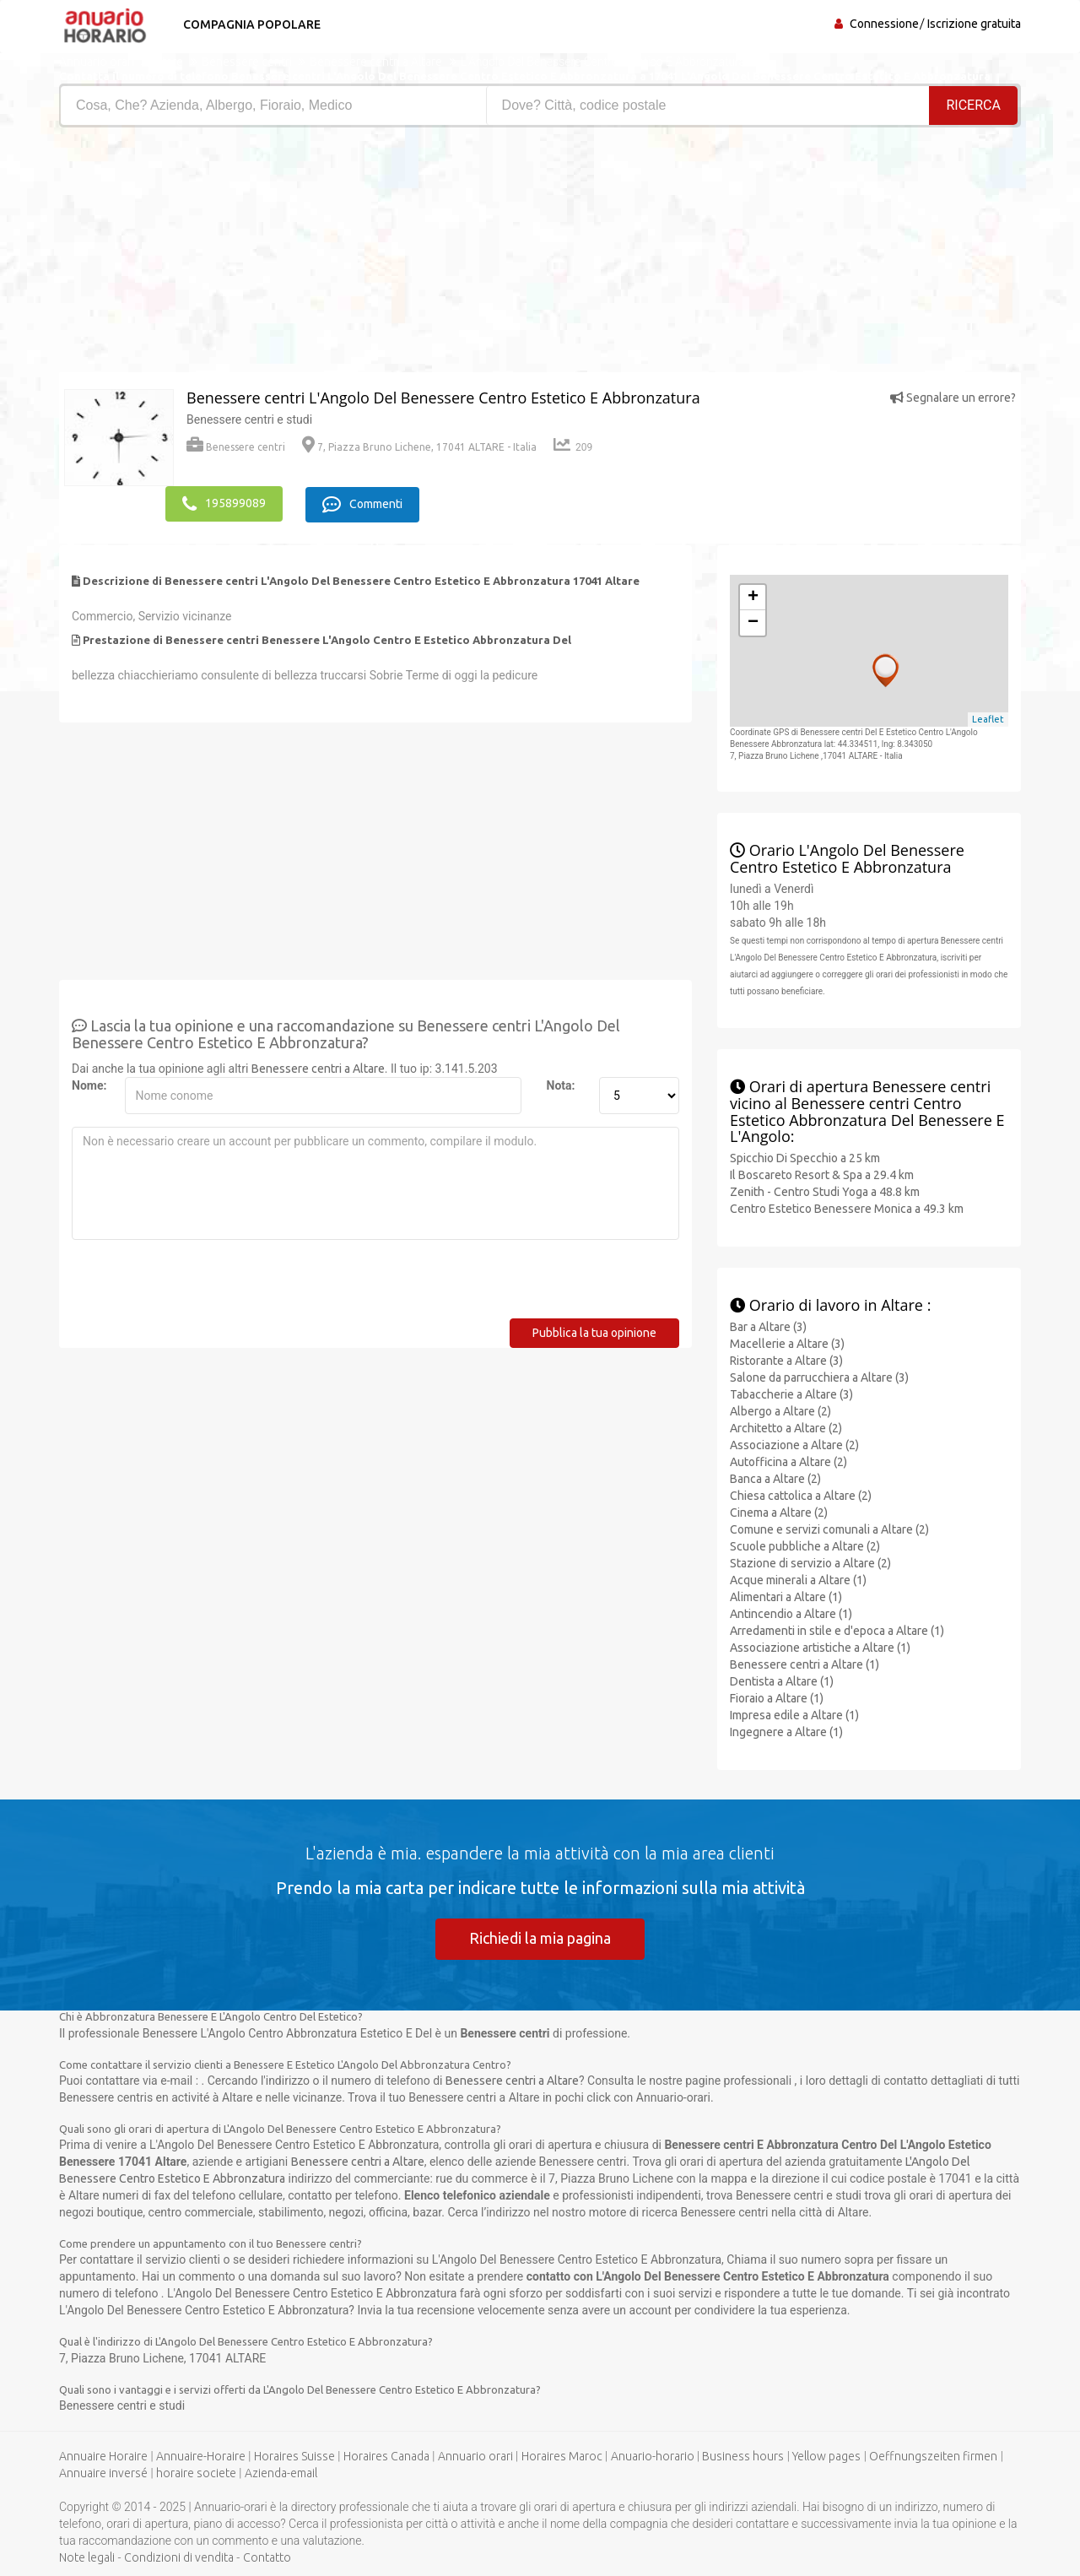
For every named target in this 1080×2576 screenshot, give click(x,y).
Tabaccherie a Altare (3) (791, 1393)
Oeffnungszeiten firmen (933, 2456)
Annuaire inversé (103, 2473)
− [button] (753, 622)
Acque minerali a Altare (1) (798, 1579)
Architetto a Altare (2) (786, 1427)
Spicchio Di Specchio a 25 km (805, 1158)
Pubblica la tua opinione (594, 1332)
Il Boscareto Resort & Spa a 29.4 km (822, 1175)
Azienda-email (281, 2473)
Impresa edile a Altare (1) (794, 1714)
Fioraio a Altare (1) (777, 1697)
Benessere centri (235, 446)
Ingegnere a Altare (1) (786, 1731)
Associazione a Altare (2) (794, 1444)
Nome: (89, 1084)
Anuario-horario (652, 2456)
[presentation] (200, 1285)
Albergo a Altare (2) (780, 1410)
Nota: (561, 1084)
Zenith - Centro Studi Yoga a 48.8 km (825, 1192)
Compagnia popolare (251, 24)
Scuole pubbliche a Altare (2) (805, 1545)
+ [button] (753, 596)
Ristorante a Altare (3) (786, 1359)
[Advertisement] (293, 254)
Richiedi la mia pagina (540, 1937)
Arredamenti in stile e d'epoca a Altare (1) (837, 1630)
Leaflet (988, 719)
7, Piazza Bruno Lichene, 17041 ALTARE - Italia (419, 446)
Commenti (363, 504)
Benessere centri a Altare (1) (804, 1663)
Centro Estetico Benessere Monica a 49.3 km (847, 1208)
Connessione (884, 23)
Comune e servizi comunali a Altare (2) (829, 1528)
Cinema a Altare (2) (779, 1511)
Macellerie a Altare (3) (787, 1343)
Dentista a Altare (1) (782, 1680)
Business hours (743, 2456)
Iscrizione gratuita (974, 23)
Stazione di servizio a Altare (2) (810, 1562)
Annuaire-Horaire (201, 2456)
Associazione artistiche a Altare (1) (820, 1646)
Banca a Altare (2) (775, 1478)
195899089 (224, 504)
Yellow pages (826, 2456)
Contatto (267, 2557)
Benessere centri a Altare (318, 1067)
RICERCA (974, 105)
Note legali (87, 2557)
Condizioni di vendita (179, 2557)
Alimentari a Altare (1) (786, 1596)
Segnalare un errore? (953, 397)
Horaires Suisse (294, 2456)
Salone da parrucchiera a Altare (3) (819, 1376)
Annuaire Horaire (103, 2456)
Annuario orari (475, 2456)
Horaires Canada (386, 2456)
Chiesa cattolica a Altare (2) (801, 1495)
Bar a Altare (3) (768, 1326)
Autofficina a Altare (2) (788, 1461)
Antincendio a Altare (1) (791, 1613)
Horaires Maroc (561, 2456)
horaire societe (196, 2473)
